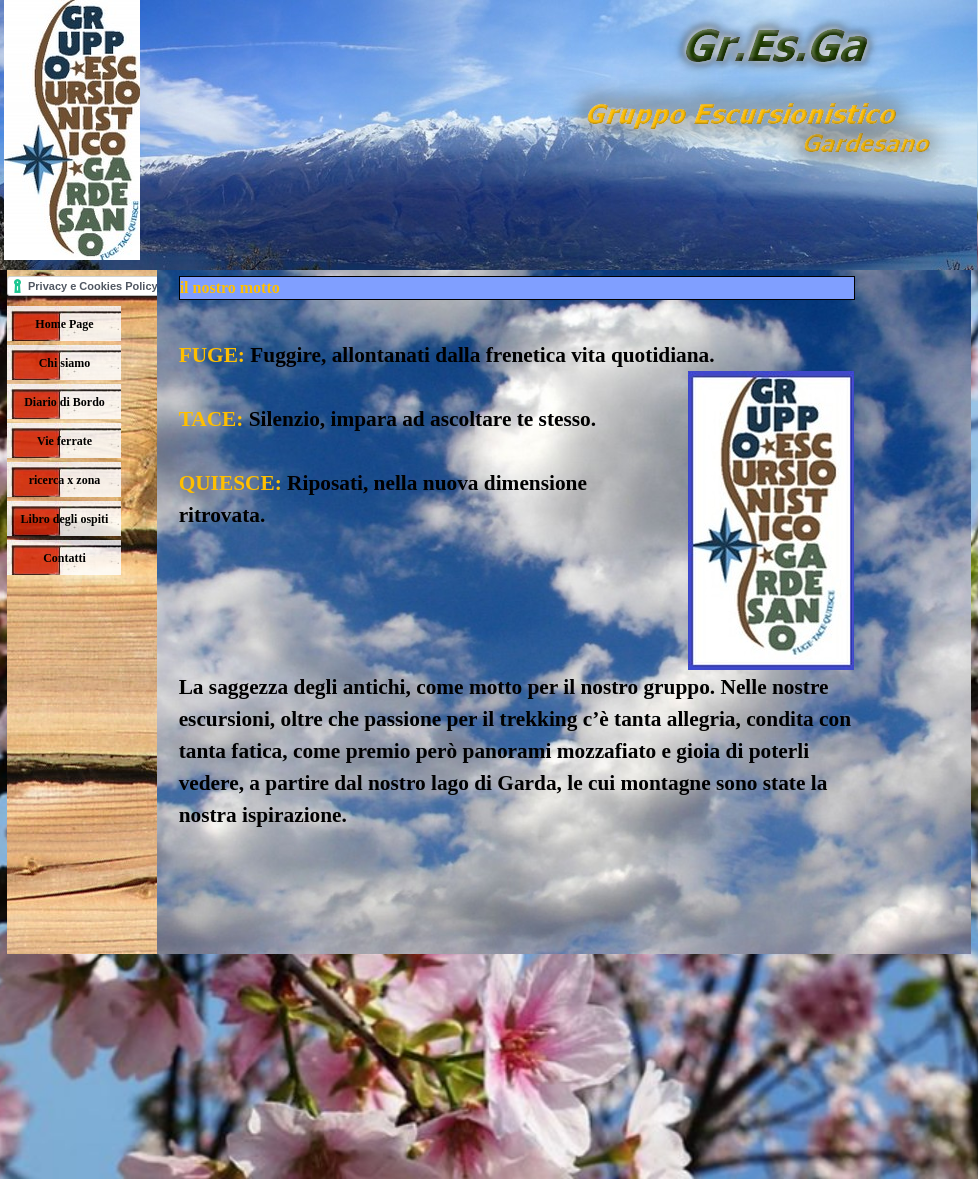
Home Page (64, 324)
